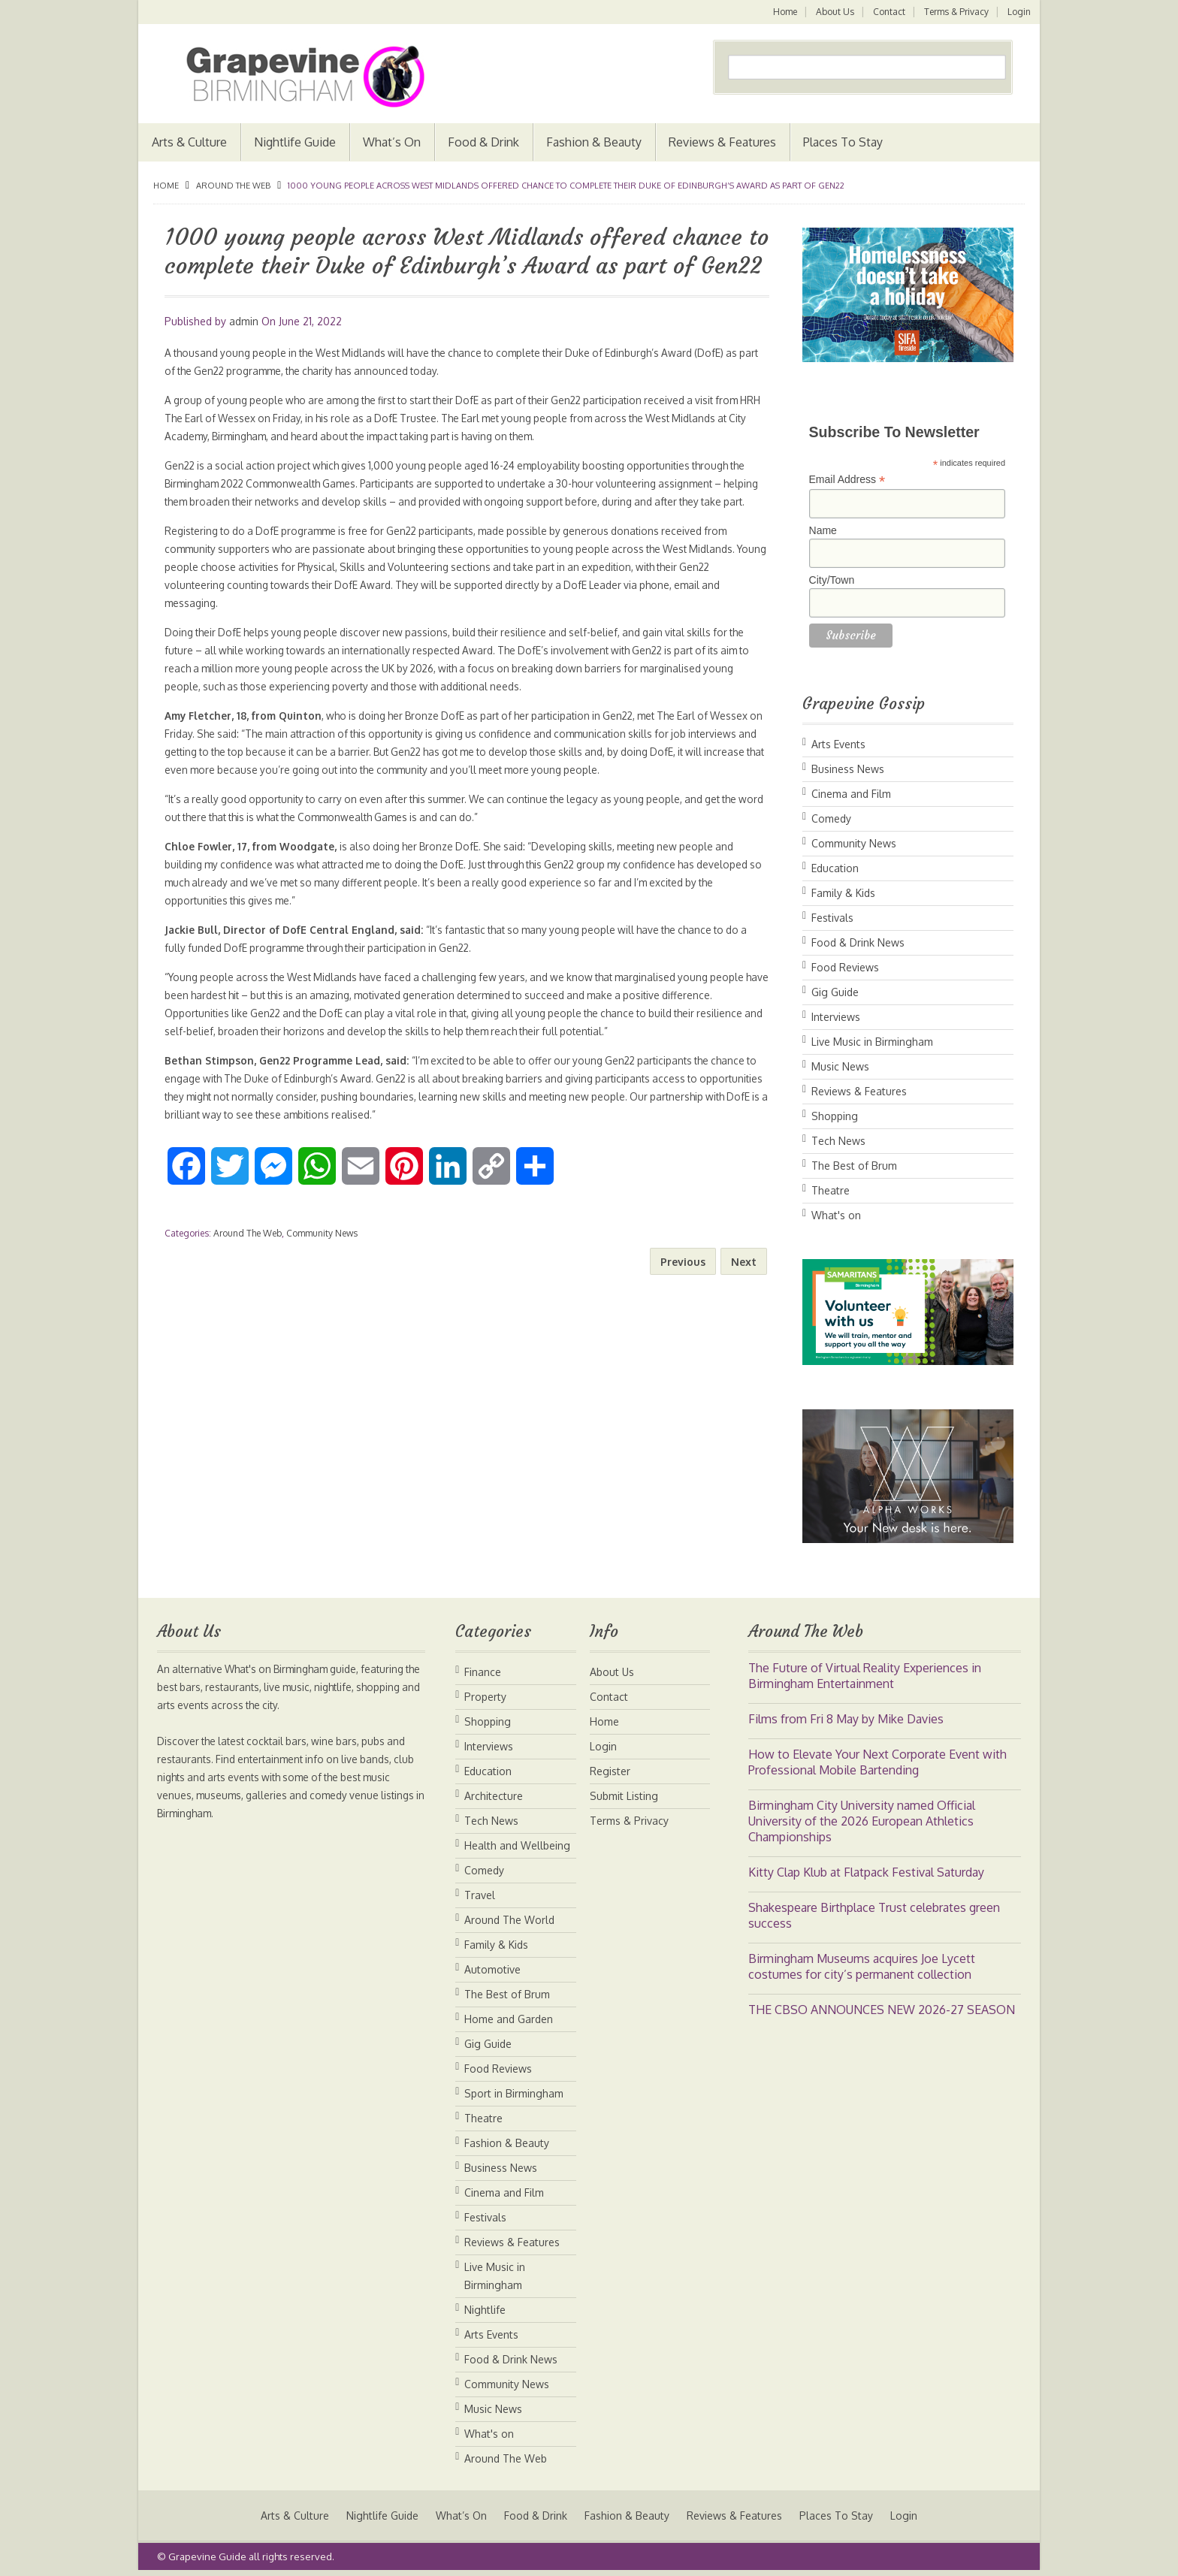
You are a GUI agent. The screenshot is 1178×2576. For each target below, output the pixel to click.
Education (835, 868)
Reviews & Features (722, 141)
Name (823, 530)
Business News (847, 769)
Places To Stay (843, 141)
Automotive (492, 1969)
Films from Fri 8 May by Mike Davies (846, 1718)
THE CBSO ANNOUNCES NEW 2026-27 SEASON (881, 2009)
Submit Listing (624, 1795)
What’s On (392, 141)
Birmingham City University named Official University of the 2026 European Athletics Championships (861, 1821)
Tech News (838, 1140)
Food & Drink (483, 141)
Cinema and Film (851, 793)
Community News (322, 1251)
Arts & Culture (189, 141)
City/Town (832, 580)
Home (782, 11)
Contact (887, 11)
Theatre (830, 1190)
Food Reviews (845, 967)
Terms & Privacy (955, 11)
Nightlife (485, 2309)
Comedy (831, 818)
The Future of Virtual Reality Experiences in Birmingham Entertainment (864, 1675)
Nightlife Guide (295, 141)
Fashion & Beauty (594, 141)
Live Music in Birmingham (872, 1041)
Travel (479, 1895)
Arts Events (838, 744)
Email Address (847, 480)
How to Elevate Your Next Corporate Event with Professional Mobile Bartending (877, 1762)
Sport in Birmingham (513, 2093)
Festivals (832, 917)
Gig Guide (835, 992)
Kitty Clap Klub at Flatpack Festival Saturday (866, 1872)
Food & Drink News (858, 942)
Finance (482, 1671)
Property (485, 1696)
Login (1019, 11)
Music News (840, 1066)
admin (243, 321)
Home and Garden (508, 2019)
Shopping (834, 1116)
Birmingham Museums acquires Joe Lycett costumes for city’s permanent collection (861, 1966)
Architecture (493, 1795)
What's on (836, 1215)
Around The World (509, 1919)
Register (610, 1771)
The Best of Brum (854, 1165)
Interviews (835, 1016)
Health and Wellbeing (517, 1845)
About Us (833, 11)
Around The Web (233, 185)
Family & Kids (843, 892)
